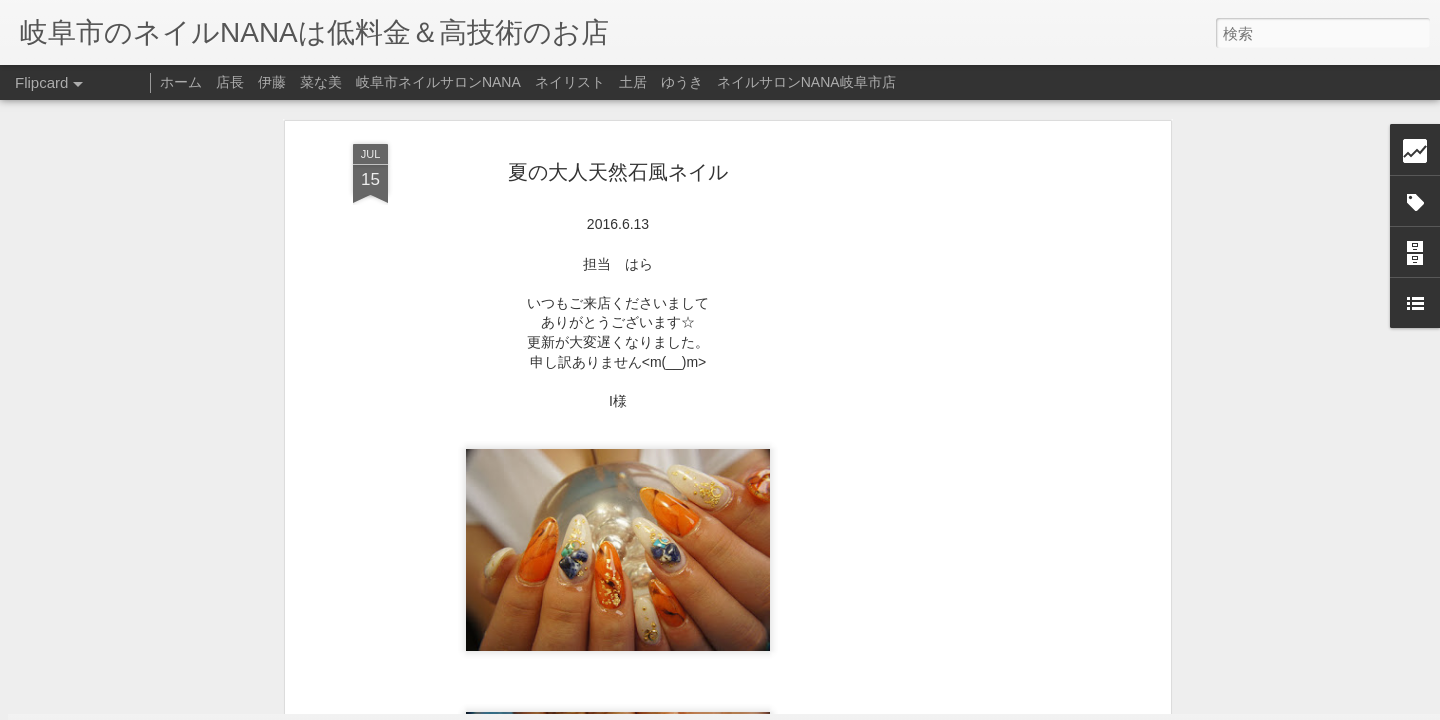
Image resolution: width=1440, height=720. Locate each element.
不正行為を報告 (841, 707)
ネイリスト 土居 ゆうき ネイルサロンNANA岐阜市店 (715, 82)
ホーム (181, 82)
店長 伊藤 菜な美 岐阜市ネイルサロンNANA (368, 82)
